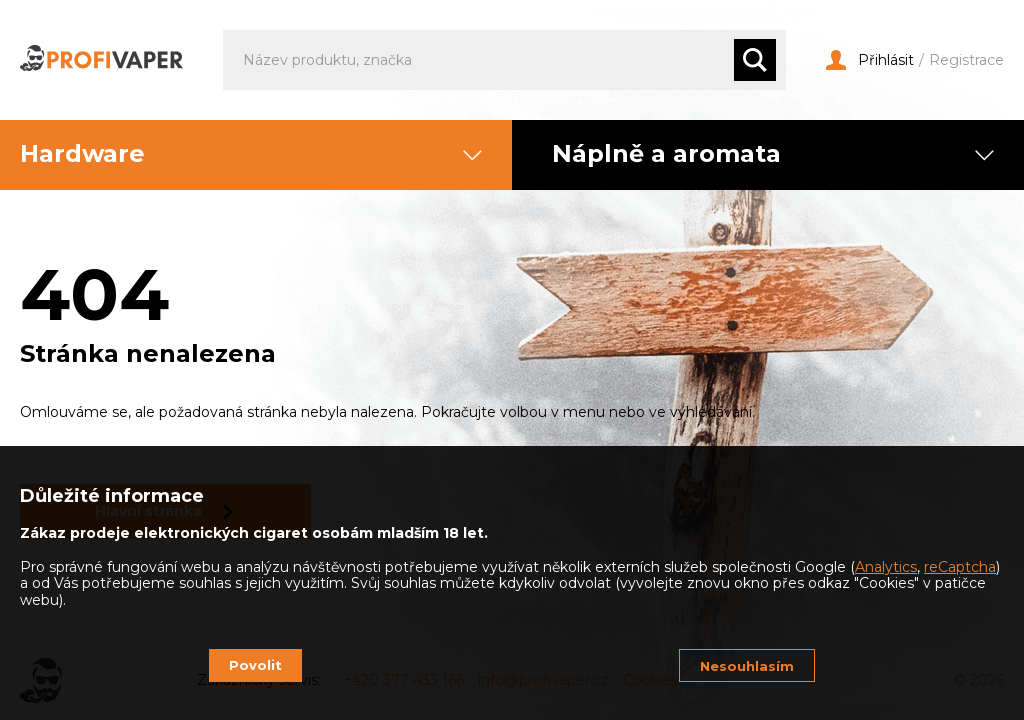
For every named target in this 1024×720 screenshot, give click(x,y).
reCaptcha (960, 567)
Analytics (886, 567)
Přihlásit (870, 60)
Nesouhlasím (747, 666)
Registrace (966, 60)
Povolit (255, 665)
